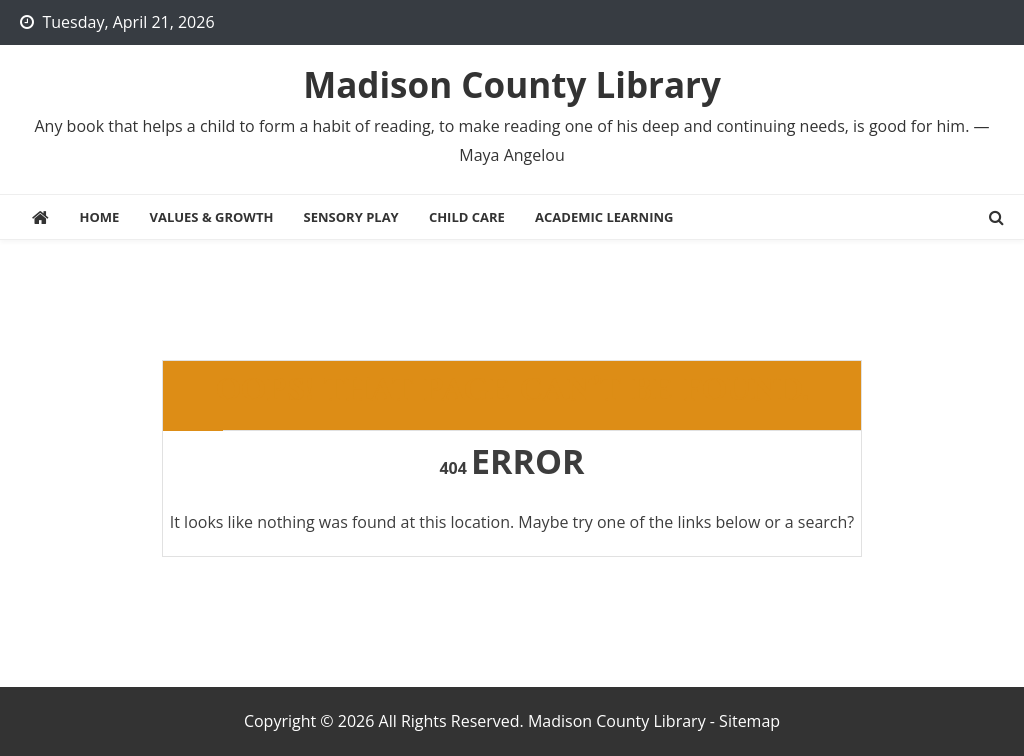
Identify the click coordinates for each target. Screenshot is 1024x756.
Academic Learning (604, 217)
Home (99, 217)
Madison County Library (512, 84)
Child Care (467, 217)
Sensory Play (351, 217)
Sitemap (749, 721)
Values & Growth (211, 217)
